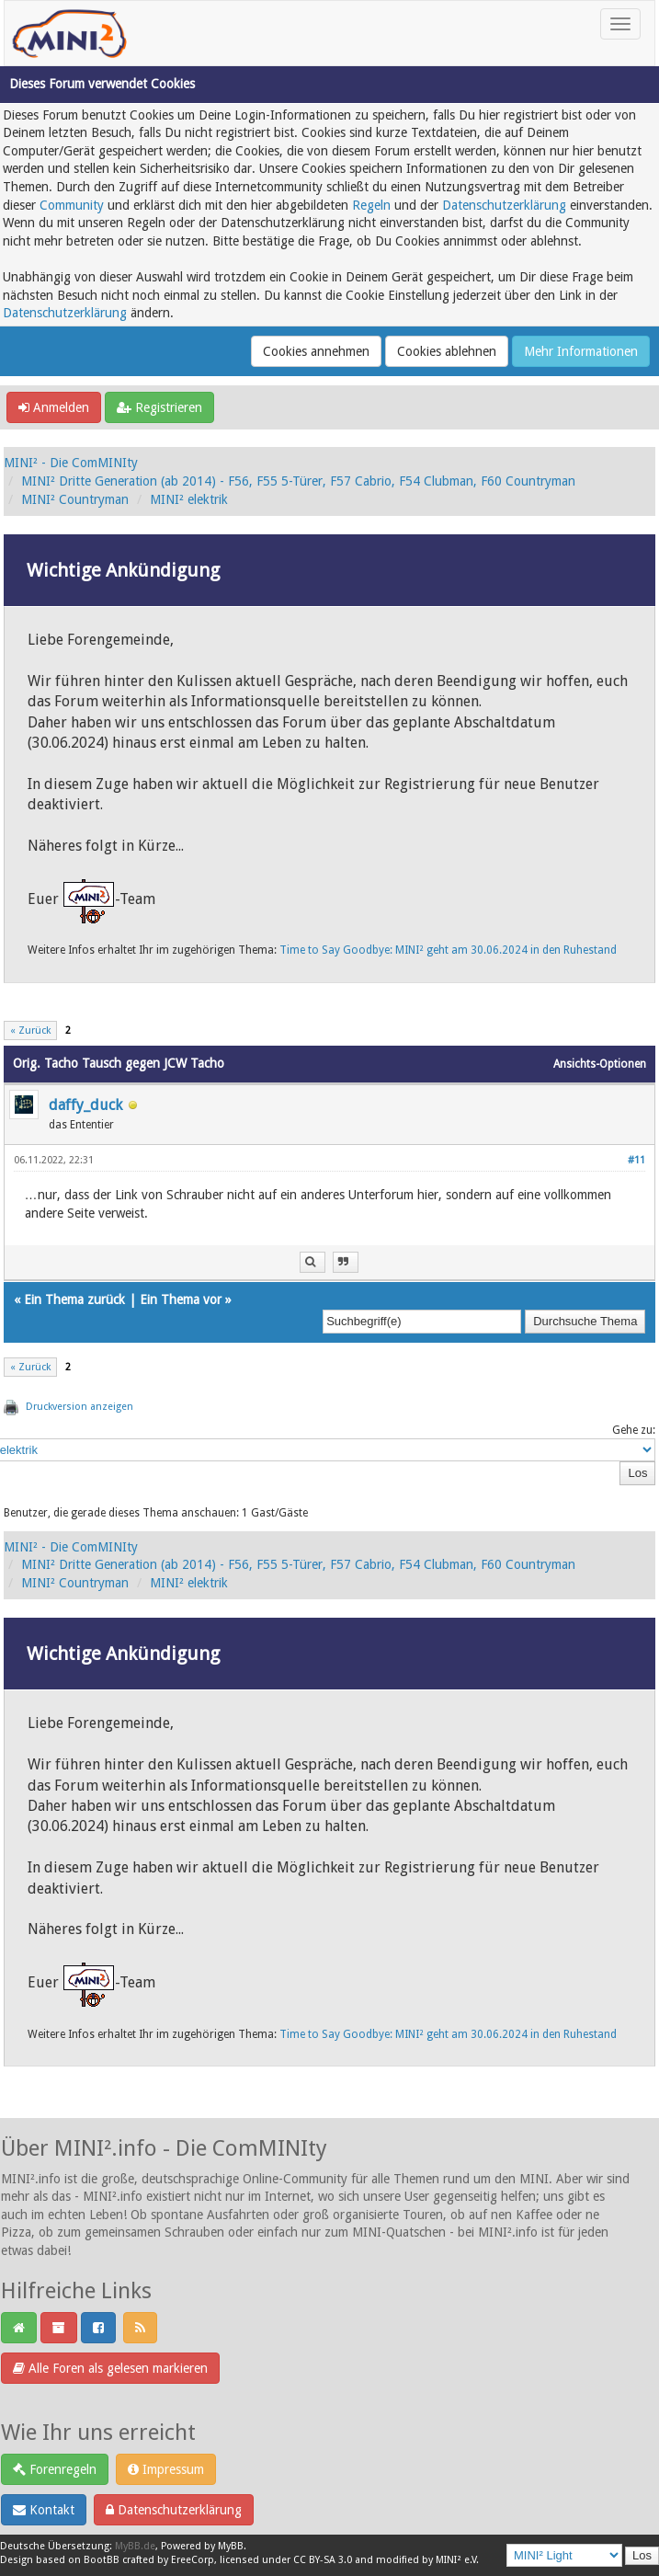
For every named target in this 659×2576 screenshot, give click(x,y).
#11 (636, 1160)
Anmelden (53, 407)
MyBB (231, 2546)
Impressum (166, 2469)
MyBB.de (135, 2546)
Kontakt (43, 2509)
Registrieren (159, 407)
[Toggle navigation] (620, 24)
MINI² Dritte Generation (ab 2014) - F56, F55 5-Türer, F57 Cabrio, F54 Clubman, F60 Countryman (298, 481)
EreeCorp (192, 2560)
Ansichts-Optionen (599, 1064)
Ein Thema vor (181, 1299)
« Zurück (30, 1030)
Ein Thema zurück (74, 1299)
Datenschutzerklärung (504, 205)
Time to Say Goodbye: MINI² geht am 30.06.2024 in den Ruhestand (448, 950)
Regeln (371, 205)
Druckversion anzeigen (79, 1407)
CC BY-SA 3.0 (322, 2560)
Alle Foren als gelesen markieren (110, 2368)
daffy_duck (85, 1105)
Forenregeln (55, 2469)
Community (72, 205)
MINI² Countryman (75, 499)
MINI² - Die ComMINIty (71, 462)
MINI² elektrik (189, 499)
